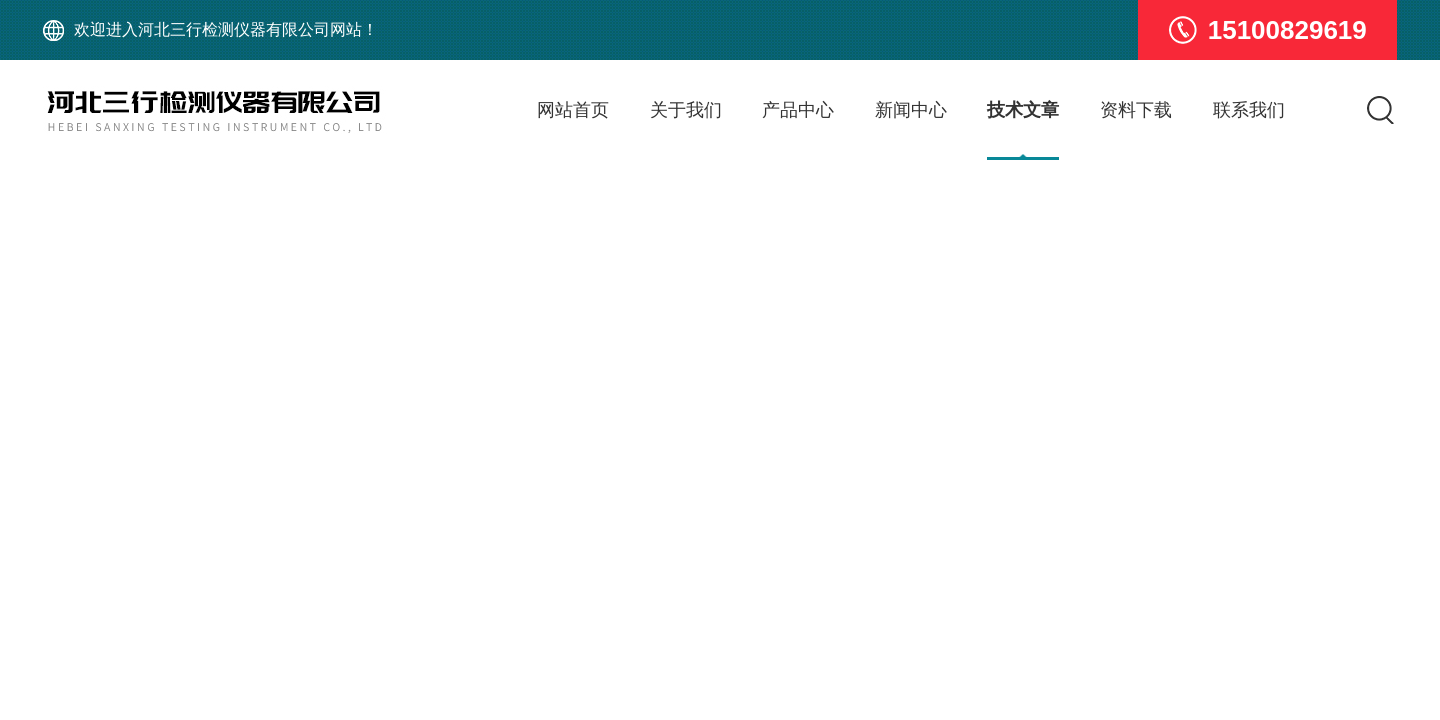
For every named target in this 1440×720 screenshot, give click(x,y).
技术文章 (1023, 110)
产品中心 (798, 110)
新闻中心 (911, 110)
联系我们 (1249, 110)
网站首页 (573, 110)
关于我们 (686, 110)
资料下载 (1136, 110)
